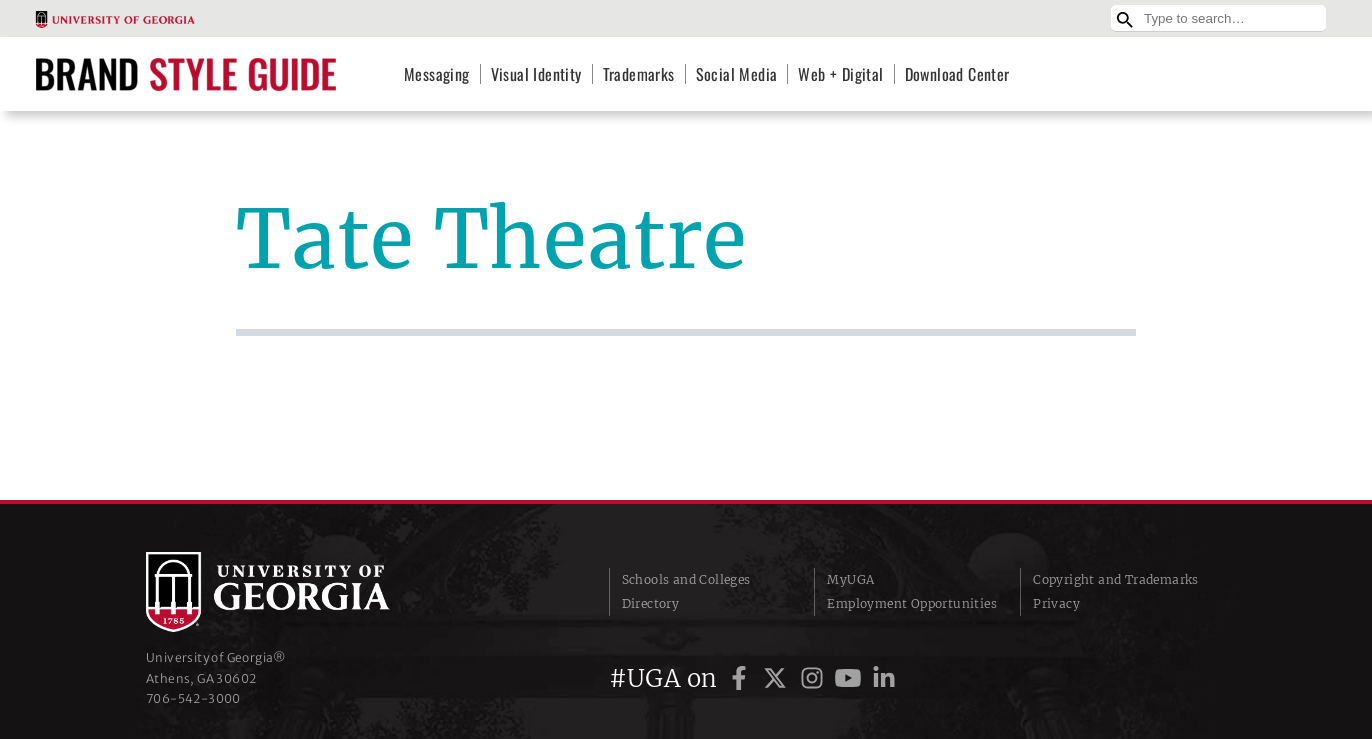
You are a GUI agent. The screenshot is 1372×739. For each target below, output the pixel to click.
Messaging (437, 74)
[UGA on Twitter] (778, 678)
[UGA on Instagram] (815, 678)
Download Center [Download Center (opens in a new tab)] (957, 74)
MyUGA (850, 579)
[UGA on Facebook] (742, 678)
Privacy (1056, 603)
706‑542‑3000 (193, 698)
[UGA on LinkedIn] (884, 678)
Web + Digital (840, 74)
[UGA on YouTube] (851, 678)
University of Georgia (296, 592)
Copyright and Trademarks (1116, 579)
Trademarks (639, 74)
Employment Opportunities (912, 603)
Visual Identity (536, 74)
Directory (651, 603)
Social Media (737, 74)
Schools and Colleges (686, 579)
